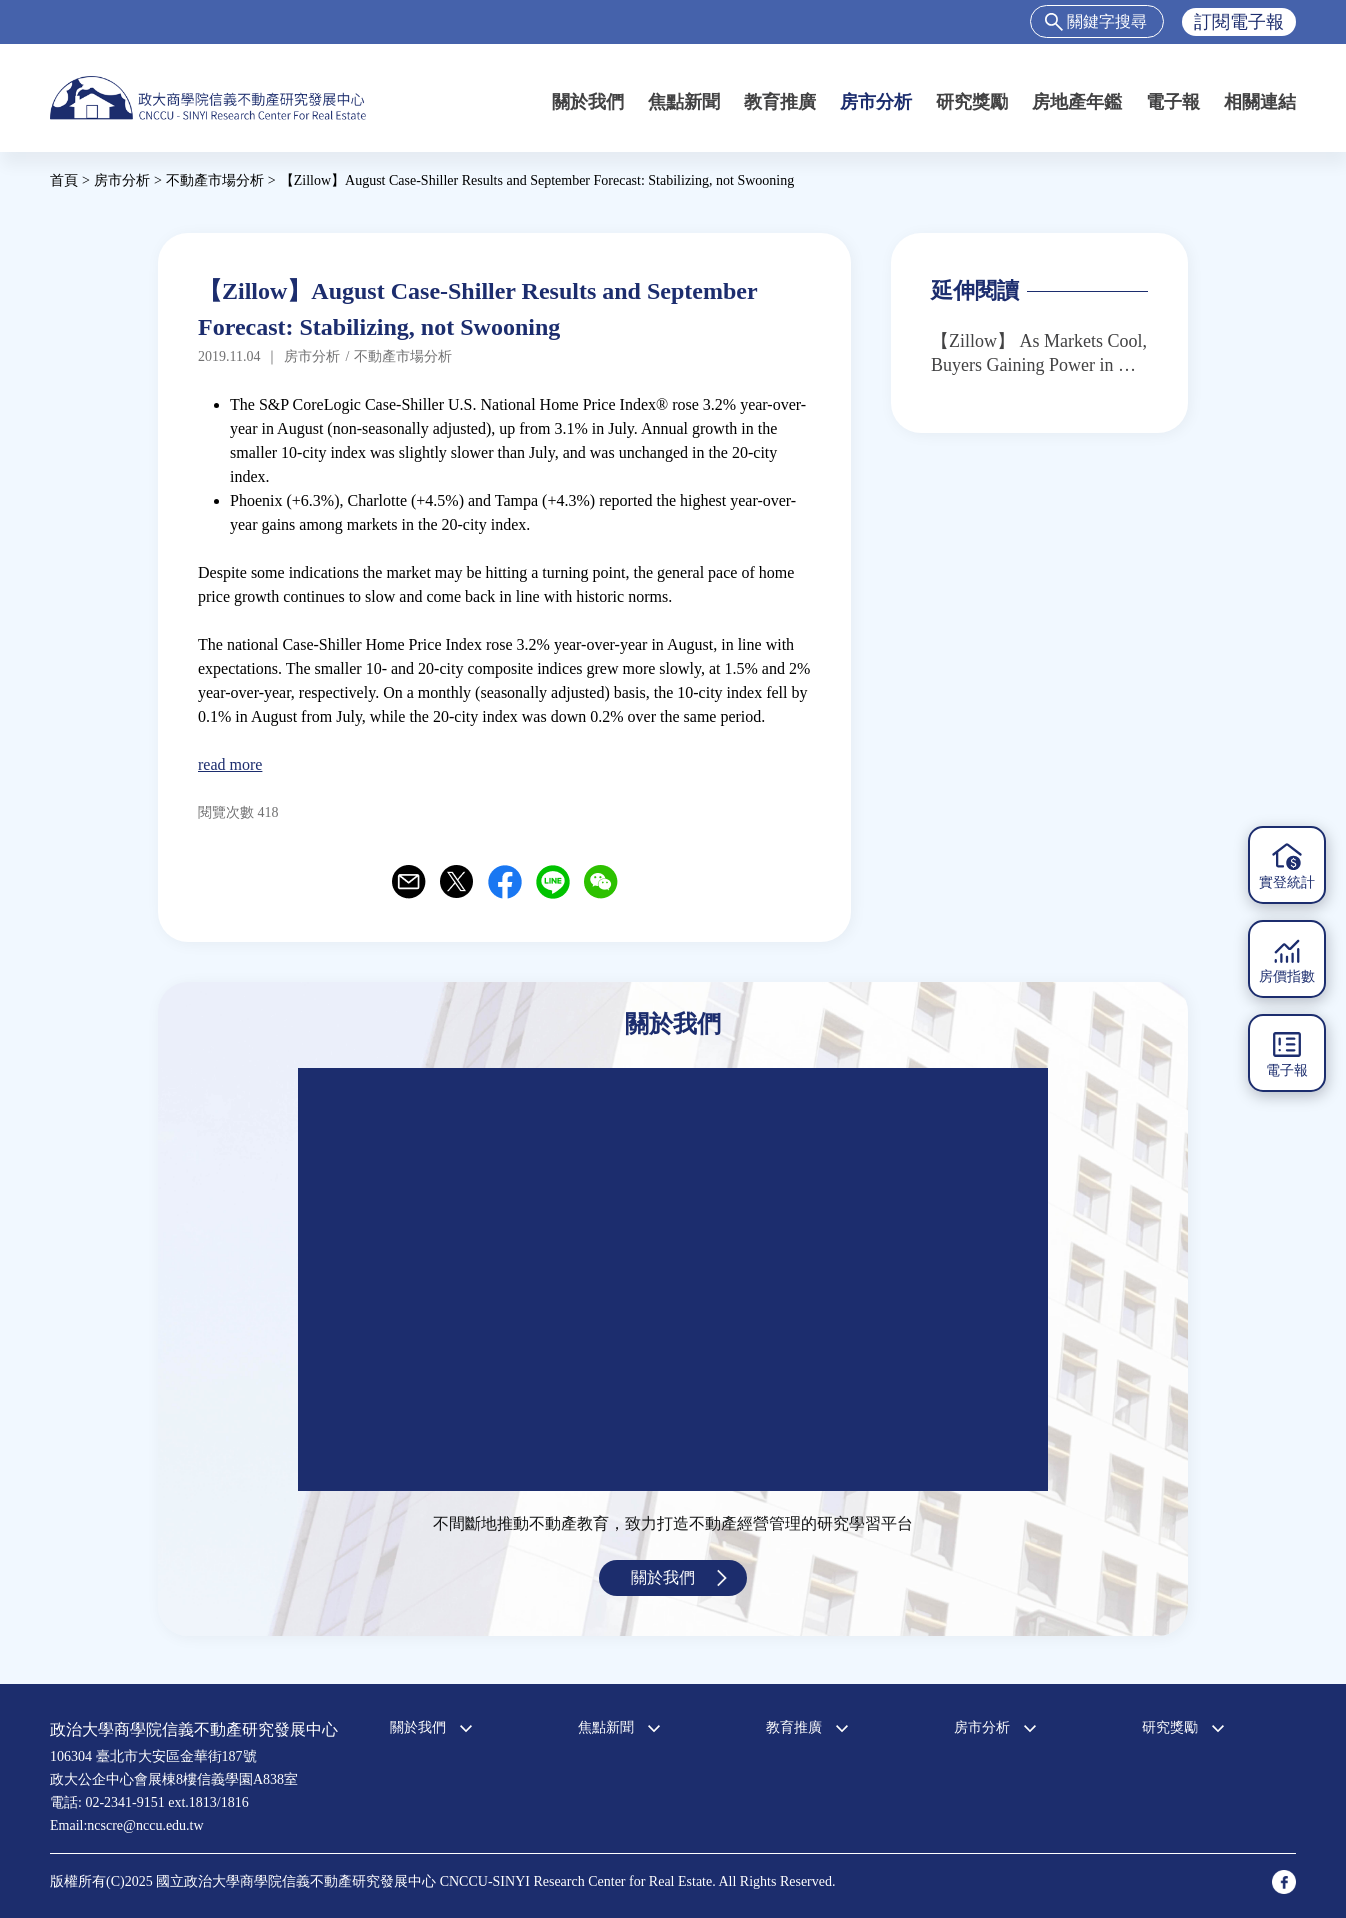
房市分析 (876, 102)
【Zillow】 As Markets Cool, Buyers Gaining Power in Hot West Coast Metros (1039, 354)
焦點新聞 (684, 102)
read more (230, 764)
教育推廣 (780, 102)
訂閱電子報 (1239, 22)
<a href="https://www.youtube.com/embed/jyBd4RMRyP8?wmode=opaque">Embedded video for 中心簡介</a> (673, 1279)
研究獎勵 (972, 102)
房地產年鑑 (1077, 102)
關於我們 (588, 102)
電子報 (1173, 102)
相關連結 (1260, 102)
